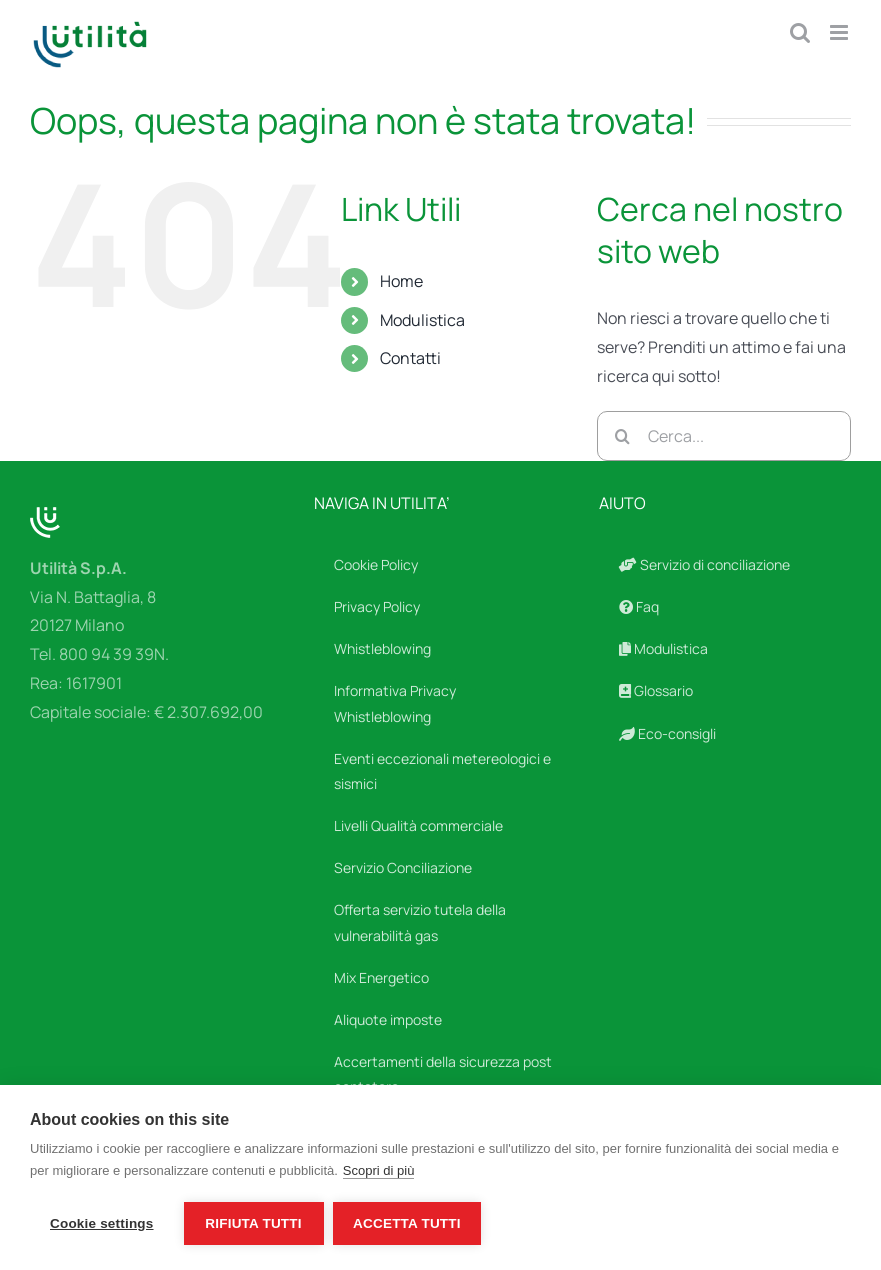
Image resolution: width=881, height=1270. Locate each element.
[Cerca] (622, 436)
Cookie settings (102, 1223)
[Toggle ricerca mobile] (800, 32)
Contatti (410, 358)
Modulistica (422, 320)
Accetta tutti (408, 1223)
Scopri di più (379, 1170)
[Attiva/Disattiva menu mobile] (840, 32)
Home (401, 281)
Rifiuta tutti (253, 1223)
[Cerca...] (724, 436)
